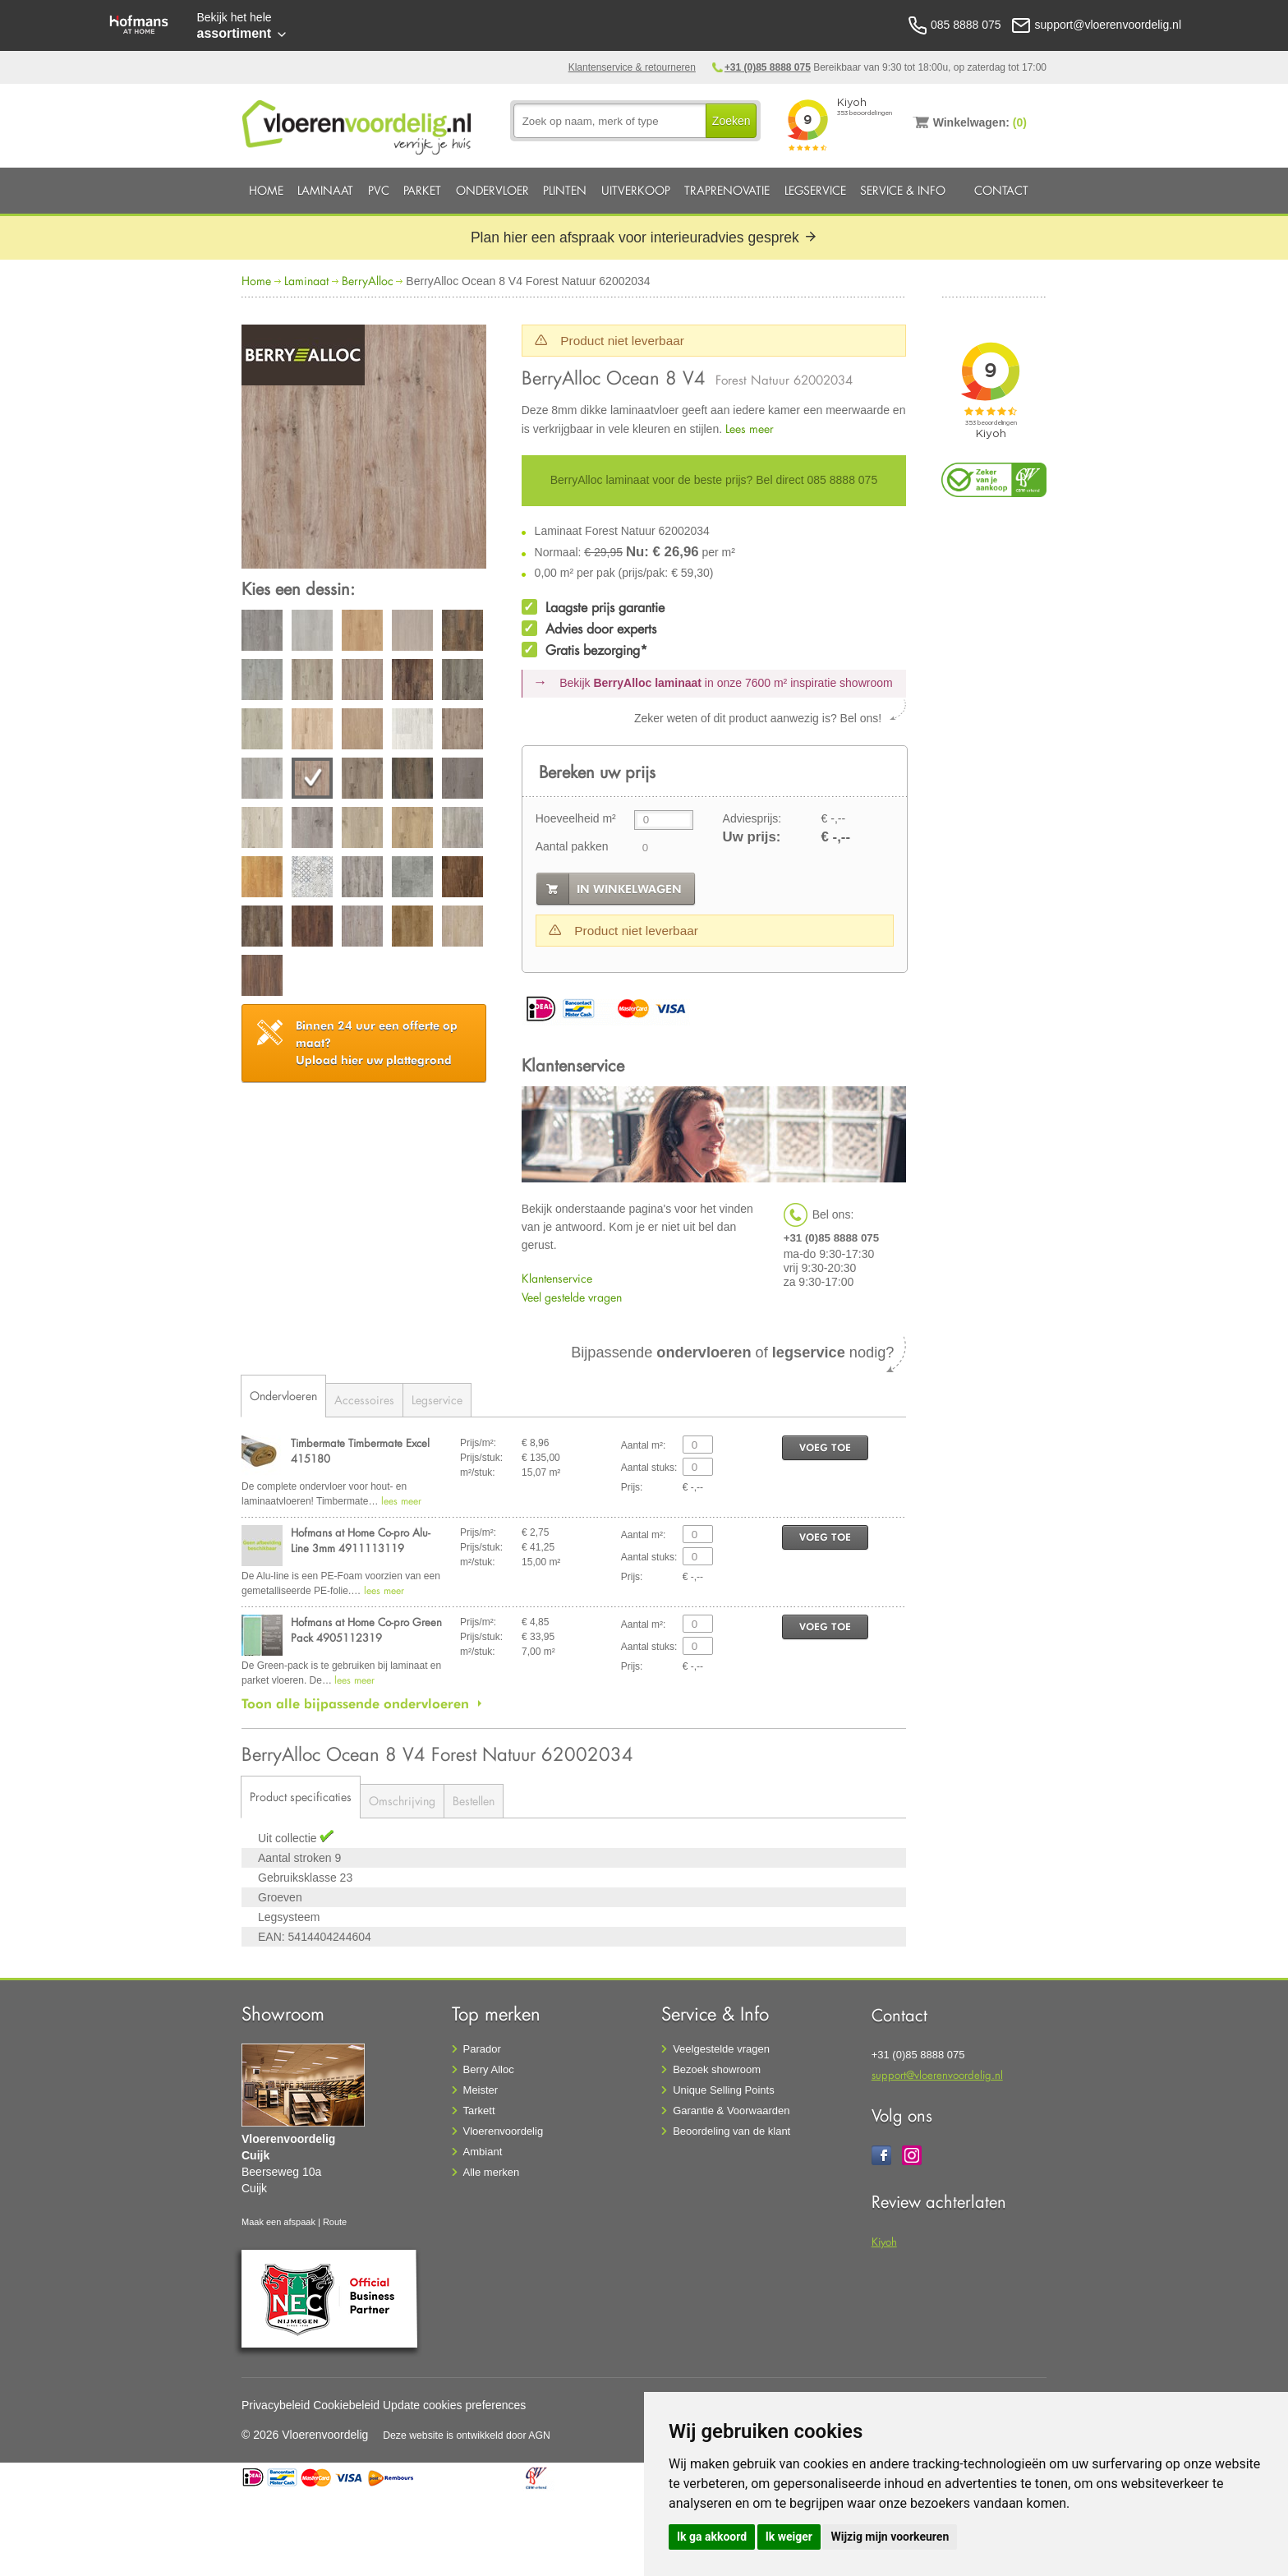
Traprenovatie (727, 190)
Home (266, 190)
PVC (378, 190)
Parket (422, 190)
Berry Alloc (488, 2069)
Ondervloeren (283, 1395)
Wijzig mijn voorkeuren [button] (889, 2536)
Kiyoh (884, 2241)
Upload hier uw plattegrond (377, 1043)
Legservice (815, 190)
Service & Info (902, 190)
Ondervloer (492, 190)
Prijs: (632, 1487)
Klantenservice (557, 1278)
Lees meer (749, 428)
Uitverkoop (635, 190)
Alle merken (491, 2172)
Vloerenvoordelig (503, 2131)
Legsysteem (289, 1917)
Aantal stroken (296, 1857)
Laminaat (325, 190)
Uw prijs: (752, 837)
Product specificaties (301, 1796)
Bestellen (473, 1801)
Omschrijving (402, 1801)
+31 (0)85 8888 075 (767, 67)
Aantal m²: (643, 1445)
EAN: (271, 1936)
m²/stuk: (477, 1472)
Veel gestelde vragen (572, 1297)
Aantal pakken (572, 846)
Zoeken (731, 120)
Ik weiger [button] (789, 2536)
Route (335, 2222)
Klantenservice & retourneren (632, 67)
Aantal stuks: (649, 1467)
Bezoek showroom (717, 2069)
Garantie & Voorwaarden (731, 2110)
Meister (481, 2090)
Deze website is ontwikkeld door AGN (466, 2435)
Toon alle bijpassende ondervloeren (355, 1703)
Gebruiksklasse (299, 1877)
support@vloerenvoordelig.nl (937, 2074)
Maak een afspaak (278, 2222)
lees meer (401, 1501)
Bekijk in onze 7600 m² (725, 682)
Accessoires (364, 1400)
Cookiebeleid (346, 2405)
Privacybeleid (276, 2405)
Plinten (564, 190)
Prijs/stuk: (481, 1457)
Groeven (280, 1897)
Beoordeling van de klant (731, 2131)
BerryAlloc (367, 280)
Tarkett (479, 2110)
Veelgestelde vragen (721, 2049)
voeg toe (825, 1447)
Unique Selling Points (724, 2090)
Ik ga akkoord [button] (712, 2536)
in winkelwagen (629, 889)
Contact (1001, 190)
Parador (482, 2049)
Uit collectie (289, 1838)
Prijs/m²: (478, 1443)
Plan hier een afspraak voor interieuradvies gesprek (644, 237)
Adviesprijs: (752, 818)
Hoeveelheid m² (576, 818)
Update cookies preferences (454, 2405)
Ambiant (483, 2151)
